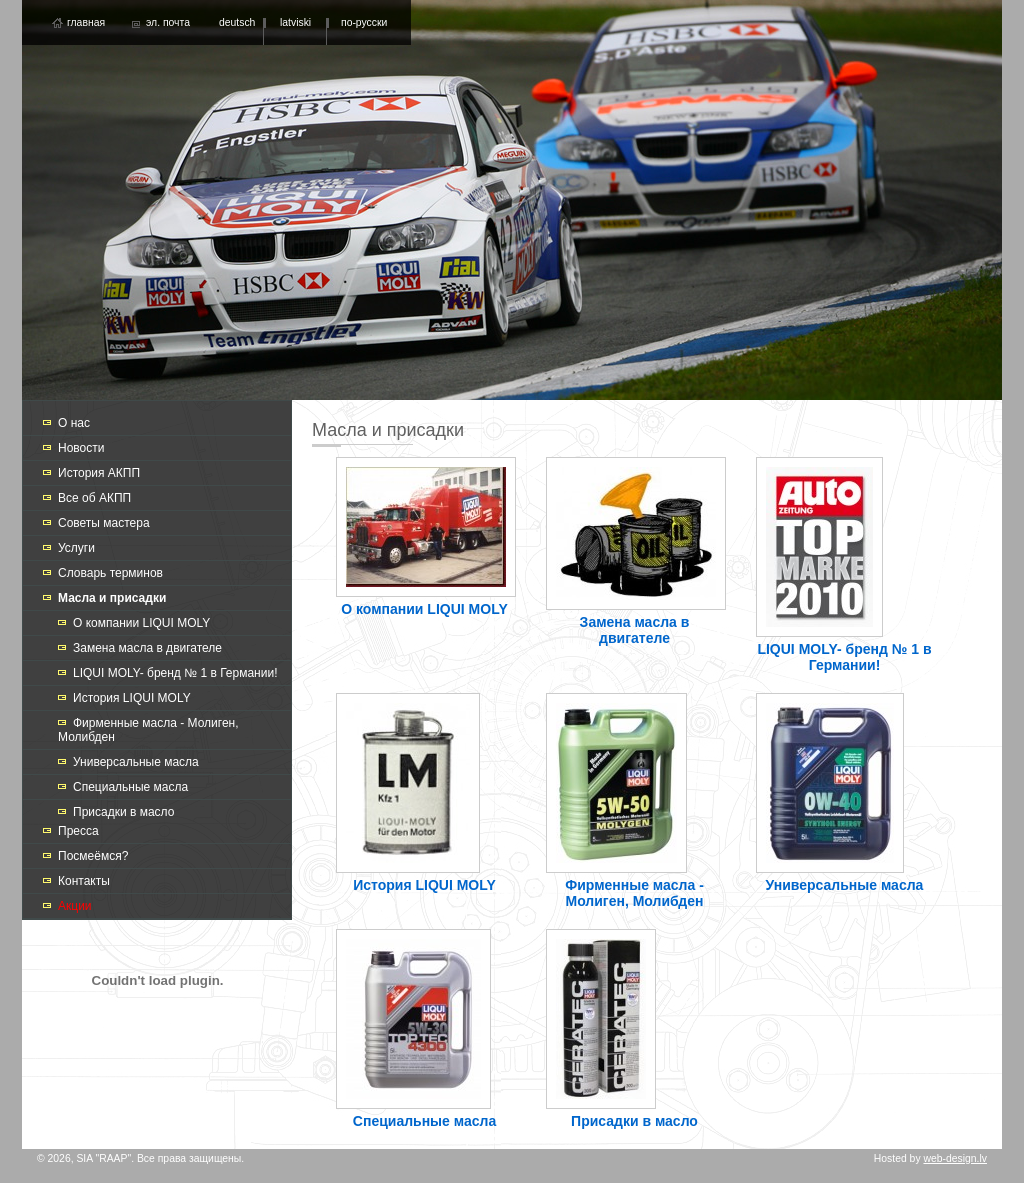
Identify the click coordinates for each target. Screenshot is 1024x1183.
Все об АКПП (94, 498)
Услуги (76, 548)
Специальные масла (130, 787)
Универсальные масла (136, 762)
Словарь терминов (110, 573)
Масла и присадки (112, 598)
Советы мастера (104, 523)
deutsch (237, 22)
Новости (81, 448)
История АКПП (99, 473)
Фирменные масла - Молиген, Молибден (634, 893)
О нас (74, 423)
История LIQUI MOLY (132, 698)
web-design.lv (955, 1158)
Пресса (78, 831)
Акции (75, 906)
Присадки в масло (123, 812)
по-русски (364, 22)
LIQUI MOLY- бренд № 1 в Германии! (175, 673)
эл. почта (168, 22)
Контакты (84, 881)
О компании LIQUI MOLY (141, 623)
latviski (295, 22)
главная (86, 22)
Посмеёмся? (93, 856)
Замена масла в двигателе (147, 648)
